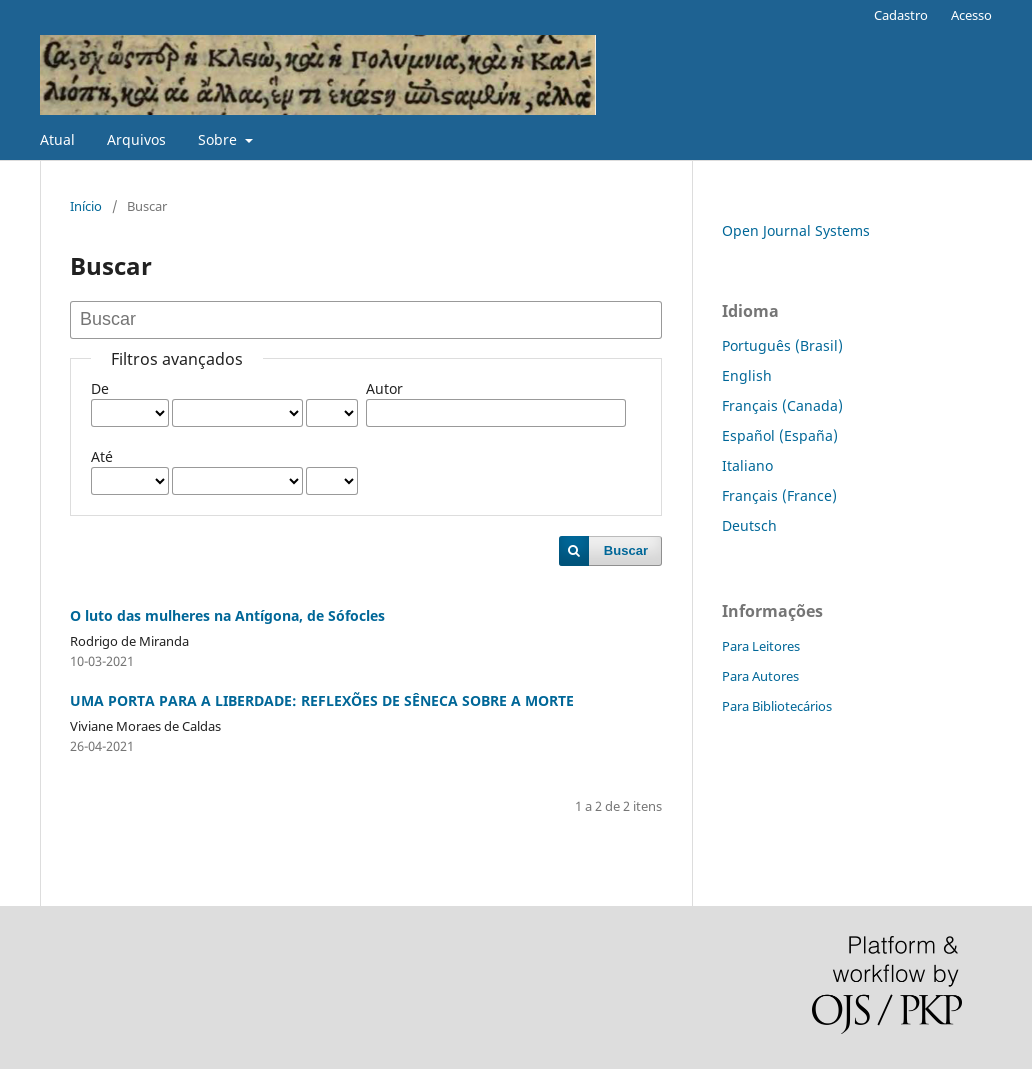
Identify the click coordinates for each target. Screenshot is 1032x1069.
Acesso (971, 15)
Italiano (747, 465)
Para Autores (760, 676)
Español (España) (780, 435)
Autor (384, 388)
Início (86, 206)
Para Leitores (761, 646)
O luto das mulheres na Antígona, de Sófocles (227, 615)
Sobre (219, 139)
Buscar (626, 550)
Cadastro (901, 15)
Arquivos (136, 139)
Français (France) (779, 495)
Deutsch (749, 525)
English (747, 375)
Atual (57, 139)
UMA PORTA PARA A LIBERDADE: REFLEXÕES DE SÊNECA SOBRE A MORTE (322, 700)
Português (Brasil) (782, 345)
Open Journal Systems (796, 230)
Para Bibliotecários (777, 706)
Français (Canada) (782, 405)
